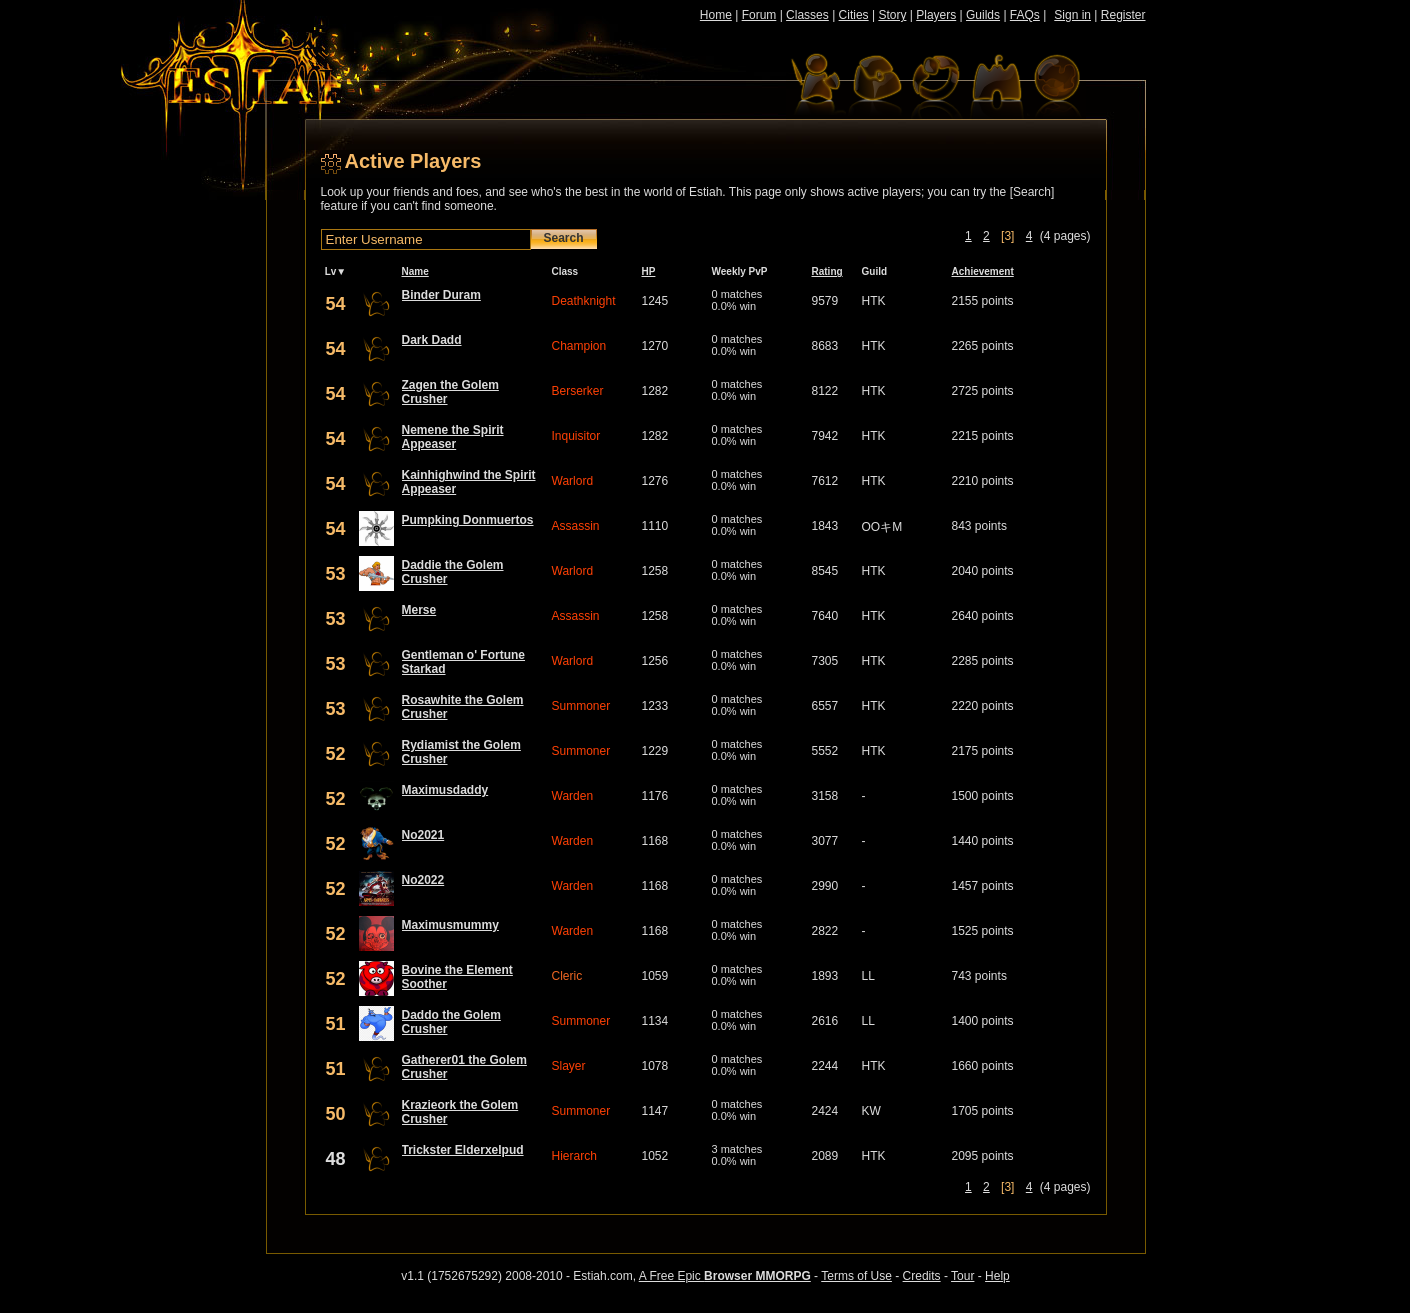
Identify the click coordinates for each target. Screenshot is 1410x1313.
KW (871, 1111)
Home (716, 15)
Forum (759, 15)
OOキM (882, 527)
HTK (874, 301)
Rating (827, 271)
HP (649, 271)
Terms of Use (856, 1276)
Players (936, 15)
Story (892, 15)
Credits (922, 1276)
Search (564, 238)
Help (997, 1276)
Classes (807, 15)
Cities (854, 15)
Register (1123, 15)
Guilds (983, 15)
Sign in (1072, 15)
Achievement (983, 271)
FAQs (1025, 15)
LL (868, 976)
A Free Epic (725, 1276)
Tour (962, 1276)
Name (415, 271)
